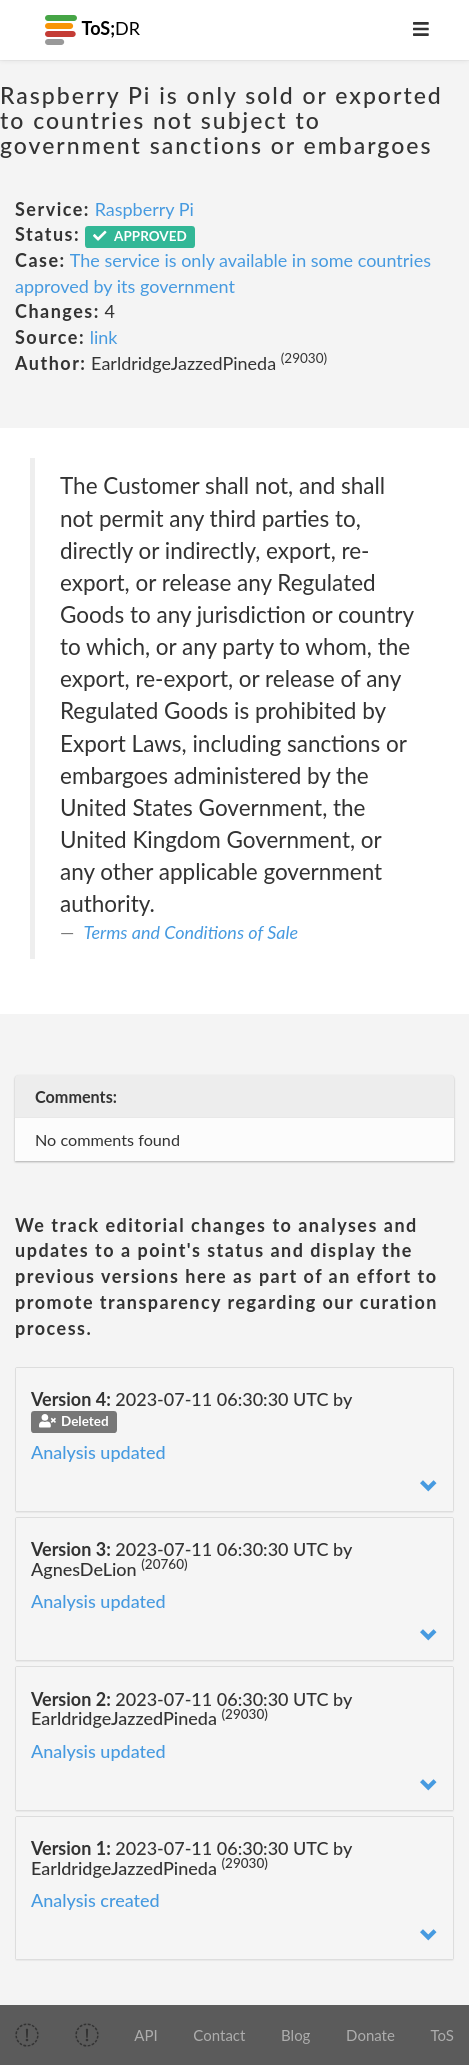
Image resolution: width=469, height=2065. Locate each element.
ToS (442, 2035)
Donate (370, 2035)
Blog (295, 2035)
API (145, 2035)
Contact (219, 2035)
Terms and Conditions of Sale (191, 932)
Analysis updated (98, 1452)
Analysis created (95, 1900)
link (104, 337)
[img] (27, 2035)
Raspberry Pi (144, 209)
